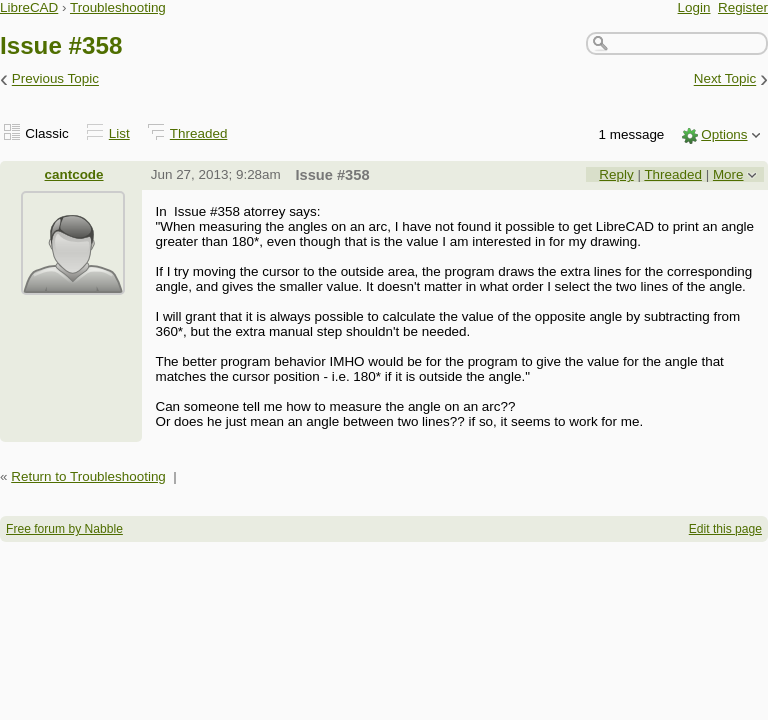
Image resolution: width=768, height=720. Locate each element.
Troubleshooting (118, 7)
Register (743, 7)
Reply (616, 174)
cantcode (74, 174)
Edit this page (725, 529)
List (119, 133)
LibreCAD (29, 7)
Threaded (199, 133)
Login (694, 7)
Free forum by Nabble (64, 529)
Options (724, 134)
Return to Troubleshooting (88, 476)
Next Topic (725, 79)
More (728, 174)
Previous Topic (55, 79)
